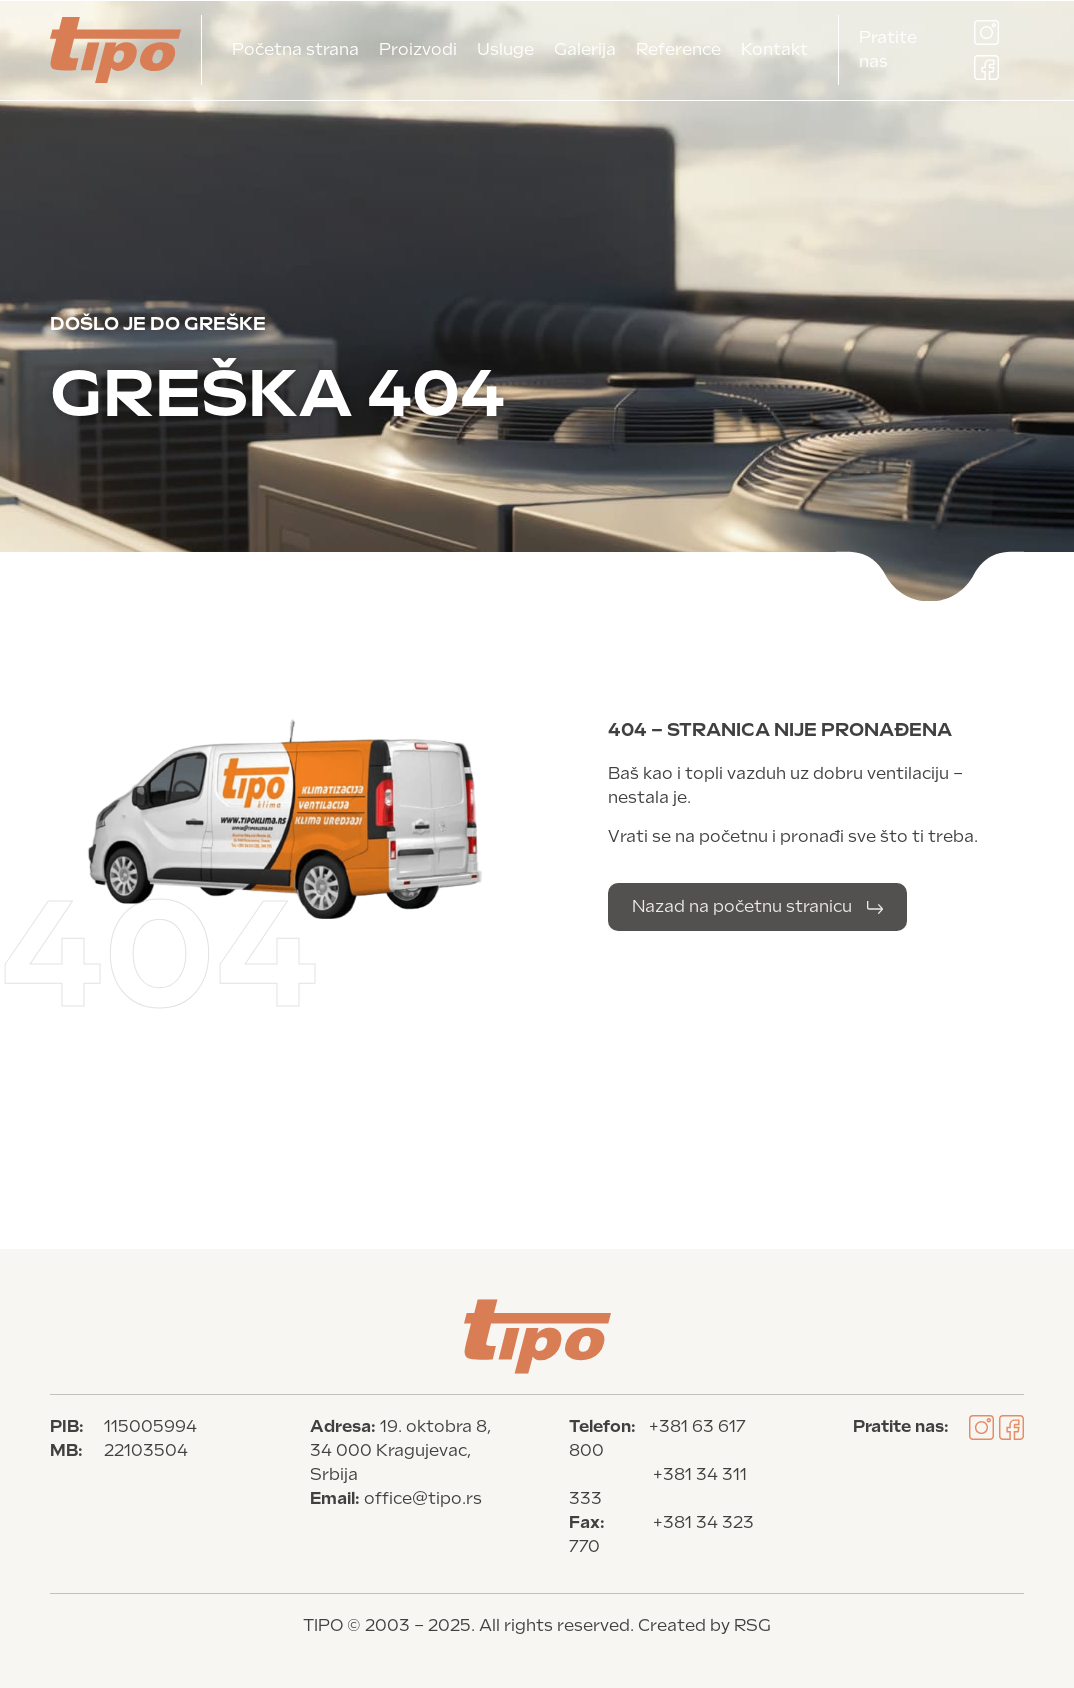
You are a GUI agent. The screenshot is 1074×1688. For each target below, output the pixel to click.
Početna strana (295, 49)
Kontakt (774, 49)
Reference (678, 49)
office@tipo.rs (423, 1498)
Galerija (585, 49)
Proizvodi (418, 49)
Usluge (505, 49)
